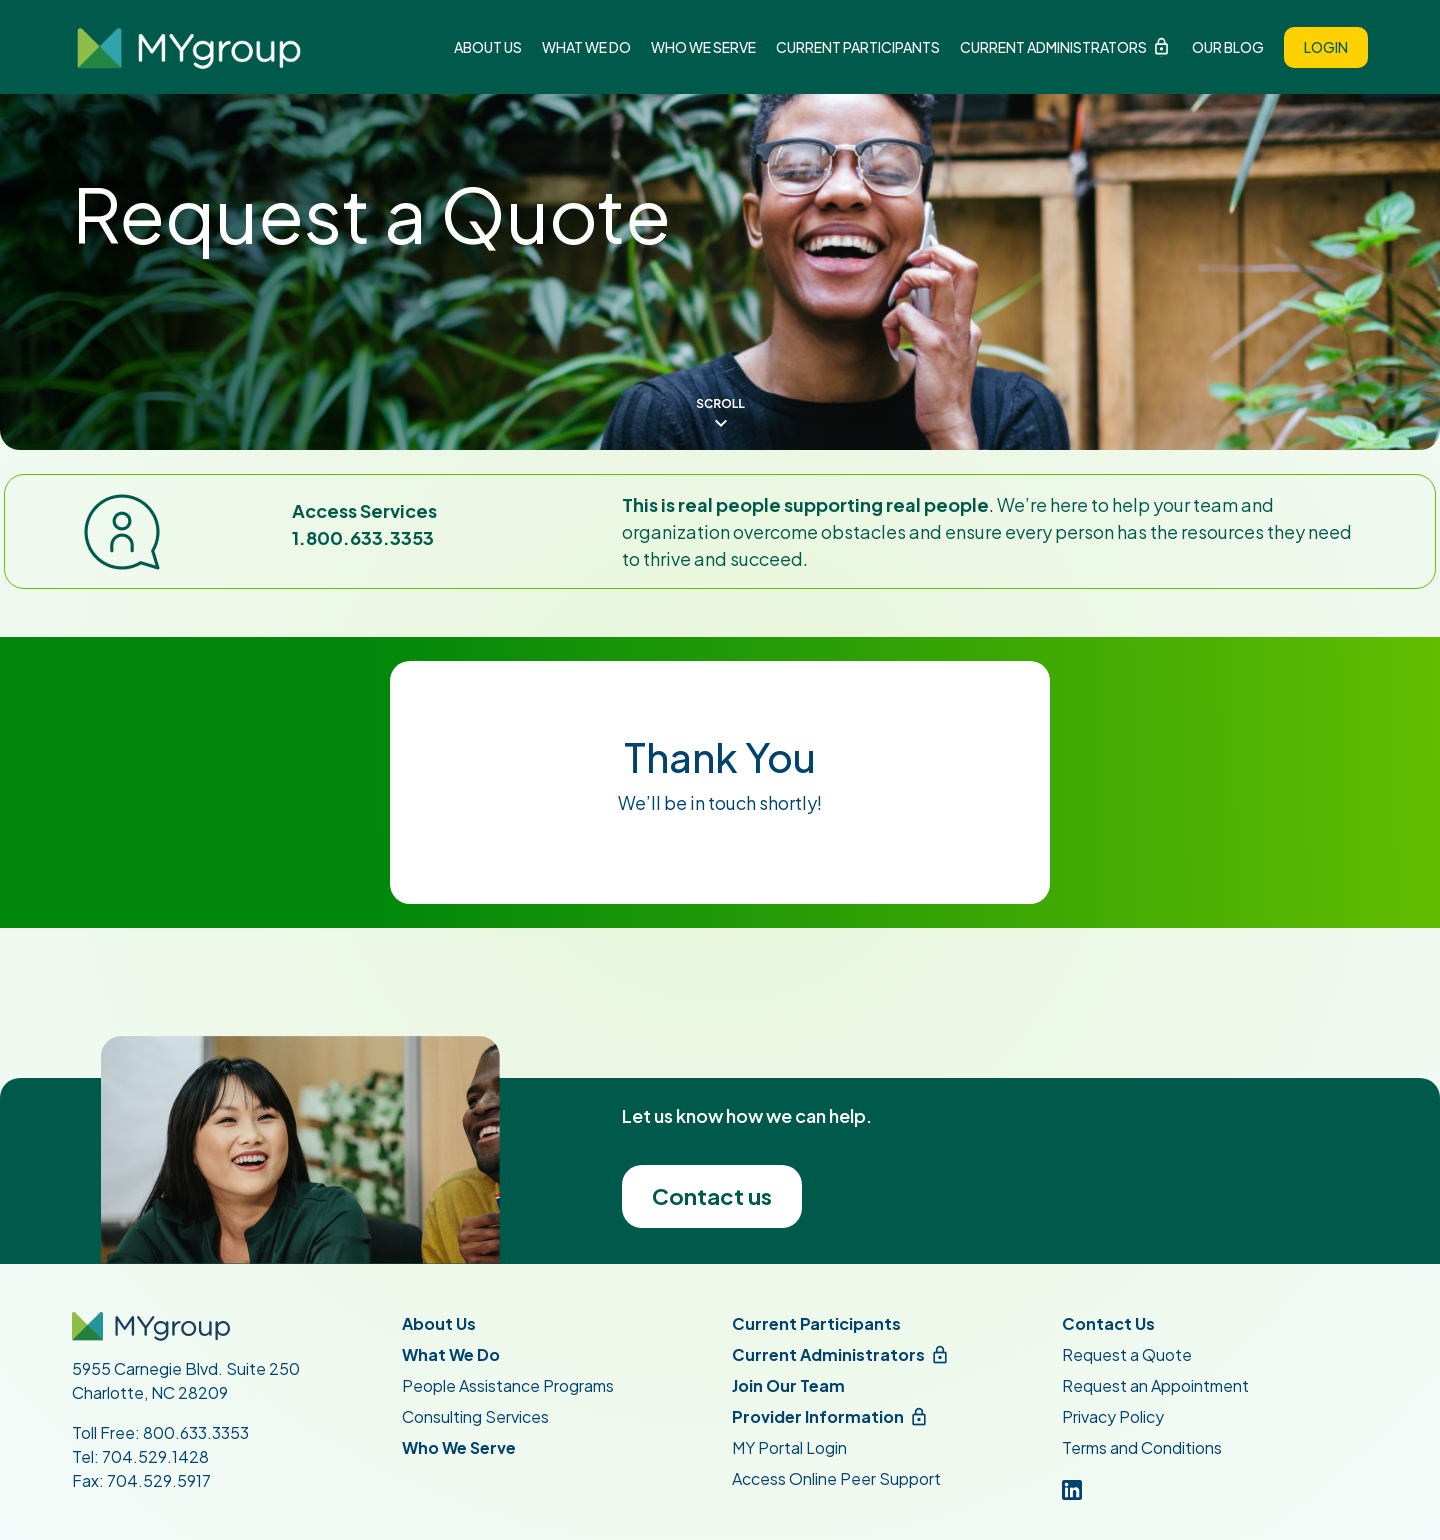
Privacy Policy (1113, 1416)
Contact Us (1108, 1323)
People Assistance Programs (508, 1385)
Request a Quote (1127, 1354)
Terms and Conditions (1142, 1447)
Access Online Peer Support (836, 1478)
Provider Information (818, 1416)
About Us (488, 47)
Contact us (712, 1196)
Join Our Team (788, 1385)
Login (1326, 47)
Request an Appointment (1155, 1385)
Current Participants (858, 47)
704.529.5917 (159, 1480)
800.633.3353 (196, 1432)
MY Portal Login (789, 1447)
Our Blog (1228, 47)
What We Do (586, 47)
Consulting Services (475, 1416)
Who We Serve (703, 47)
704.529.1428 (155, 1456)
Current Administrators (1053, 47)
